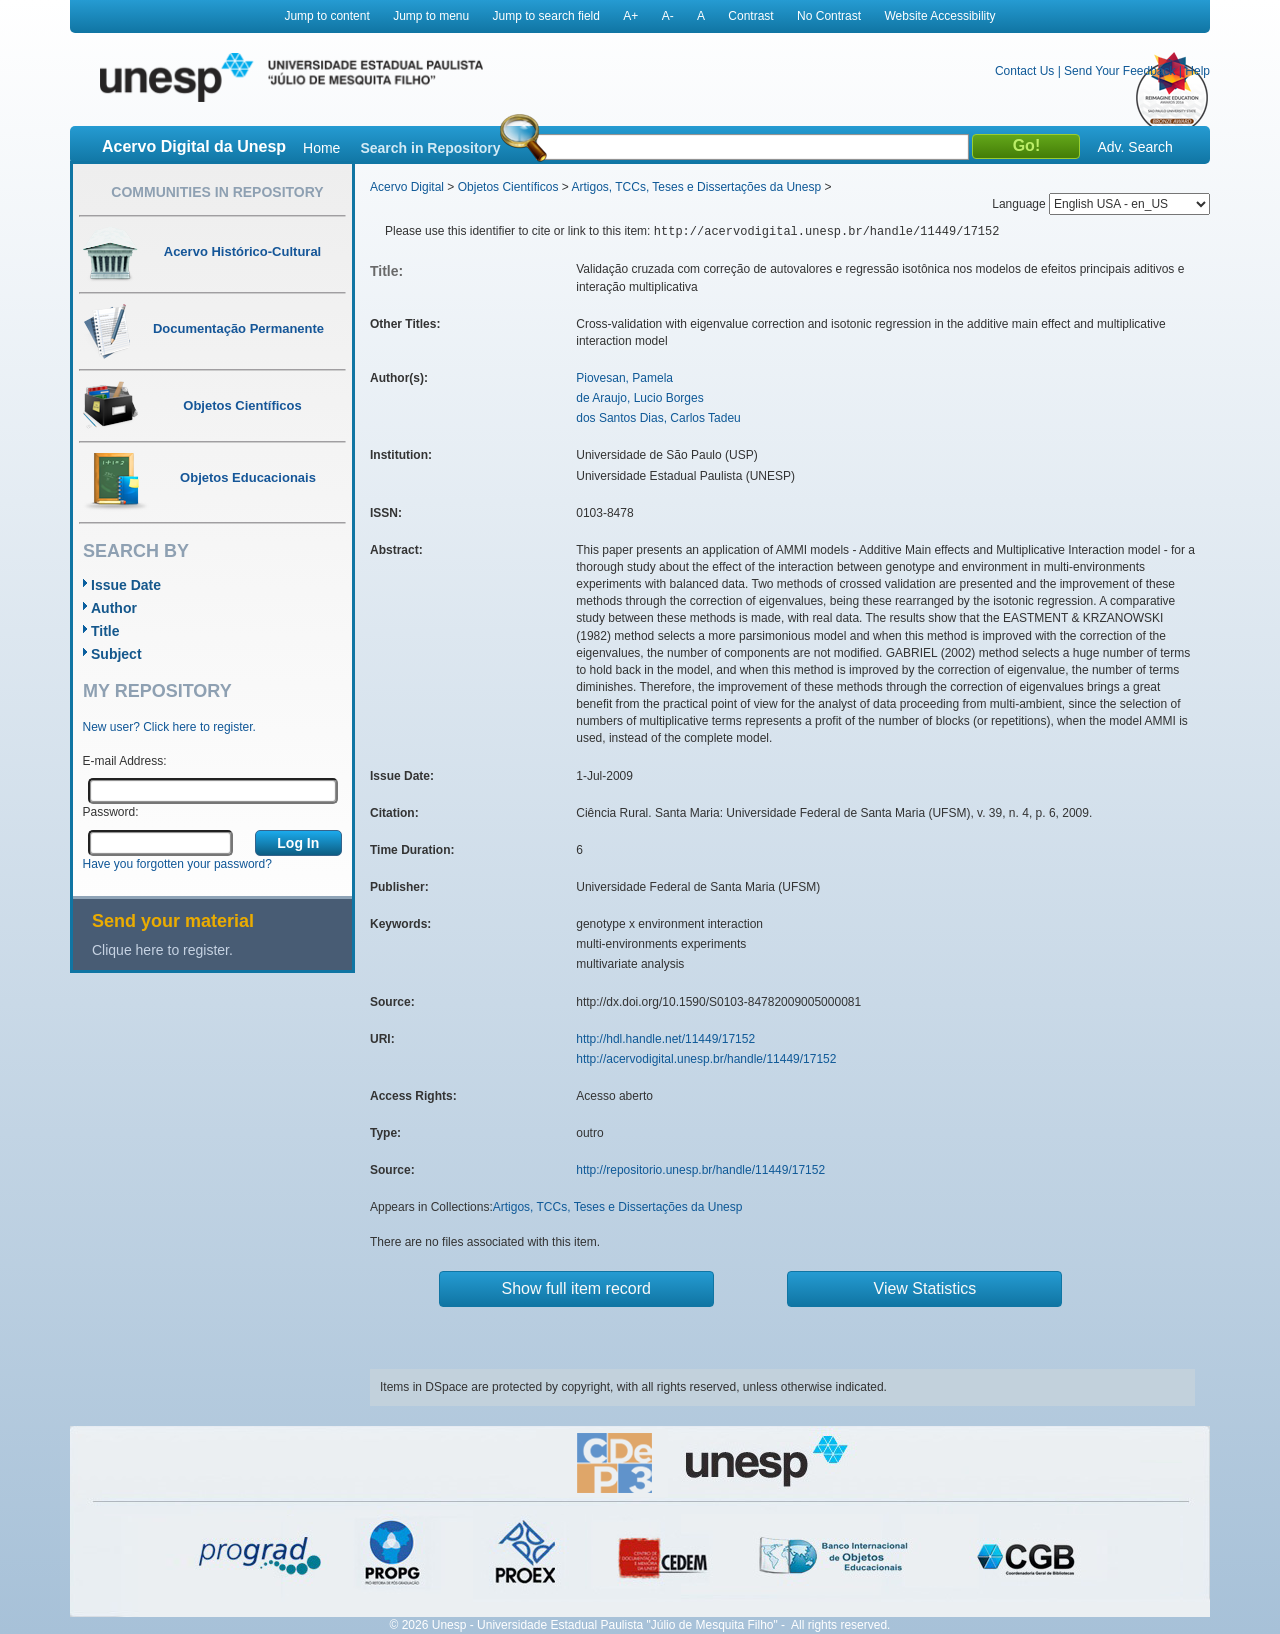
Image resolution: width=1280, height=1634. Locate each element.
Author (114, 608)
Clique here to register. (162, 950)
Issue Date (126, 585)
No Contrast (829, 16)
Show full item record (576, 1288)
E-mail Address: (125, 761)
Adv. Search (1134, 147)
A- (668, 16)
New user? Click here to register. (169, 727)
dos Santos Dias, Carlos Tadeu (658, 418)
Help (1197, 71)
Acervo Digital (407, 187)
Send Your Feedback (1119, 71)
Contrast (750, 16)
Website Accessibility (939, 16)
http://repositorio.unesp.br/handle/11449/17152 (700, 1170)
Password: (111, 812)
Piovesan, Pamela (624, 378)
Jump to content (326, 16)
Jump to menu (431, 16)
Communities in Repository (217, 192)
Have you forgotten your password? (177, 864)
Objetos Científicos (508, 187)
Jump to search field (546, 16)
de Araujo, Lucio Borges (639, 398)
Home (321, 148)
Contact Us (1024, 71)
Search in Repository (430, 148)
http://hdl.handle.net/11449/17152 (665, 1039)
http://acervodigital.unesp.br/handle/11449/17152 (706, 1059)
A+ (630, 16)
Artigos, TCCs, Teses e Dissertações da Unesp (696, 187)
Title (105, 631)
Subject (116, 654)
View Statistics (925, 1288)
